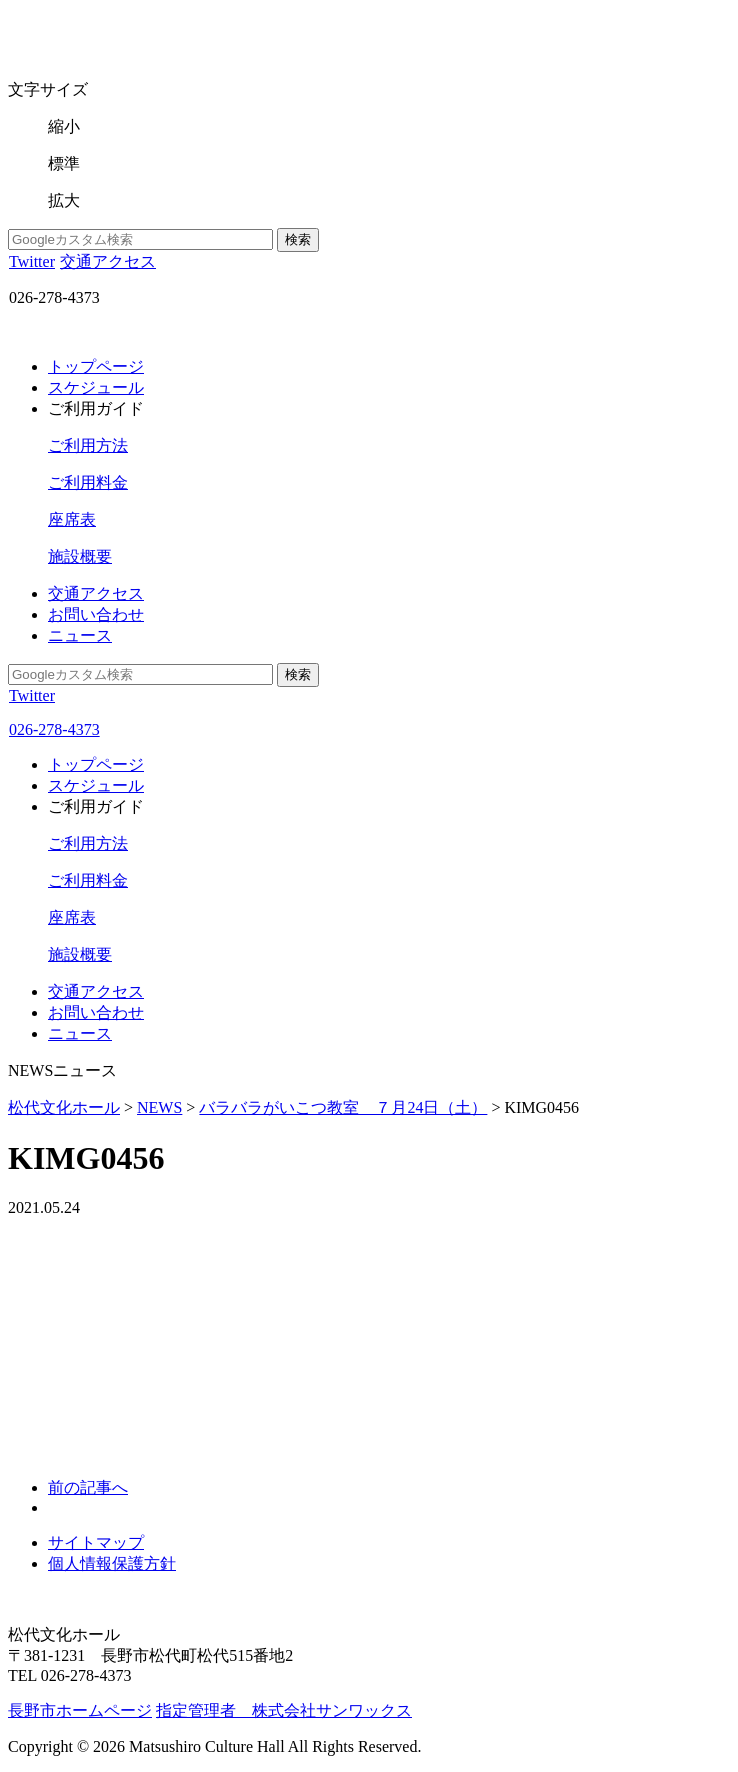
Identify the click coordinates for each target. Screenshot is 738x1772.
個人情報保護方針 (112, 1563)
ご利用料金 (88, 482)
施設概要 (80, 556)
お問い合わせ (96, 614)
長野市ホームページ (80, 1710)
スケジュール (96, 387)
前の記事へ (88, 1487)
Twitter (31, 261)
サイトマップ (96, 1542)
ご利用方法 (88, 445)
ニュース (80, 635)
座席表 (72, 519)
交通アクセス (107, 261)
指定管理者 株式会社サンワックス (284, 1710)
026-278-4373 (54, 729)
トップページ (96, 366)
